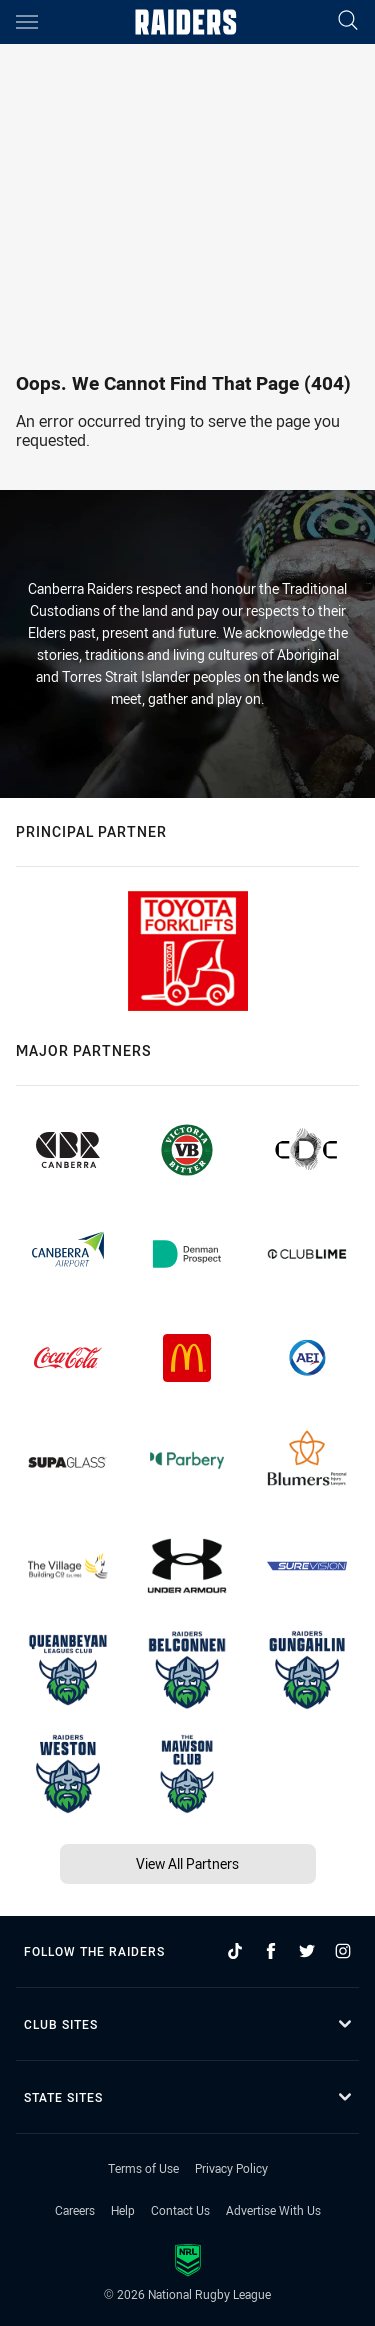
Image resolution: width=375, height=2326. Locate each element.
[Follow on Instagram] (343, 1951)
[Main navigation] (27, 22)
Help (123, 2210)
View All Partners (187, 1863)
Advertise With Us (273, 2210)
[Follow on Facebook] (271, 1951)
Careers (75, 2210)
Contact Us (180, 2210)
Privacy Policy (231, 2168)
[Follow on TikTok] (235, 1951)
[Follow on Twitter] (307, 1951)
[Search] (348, 21)
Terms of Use (143, 2168)
